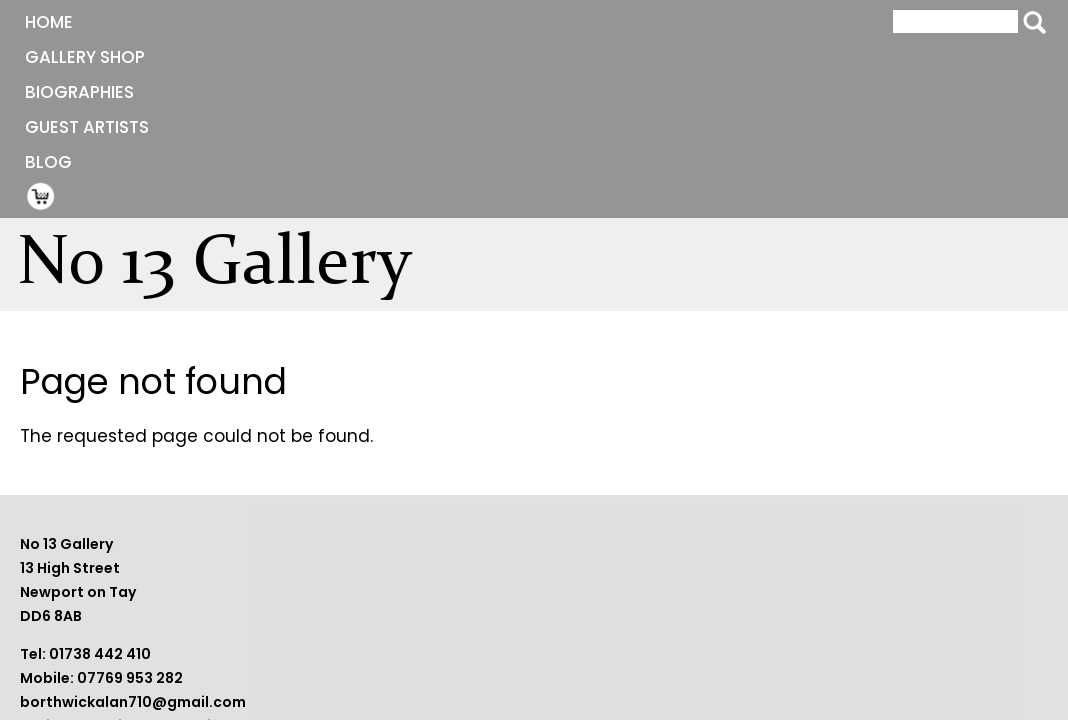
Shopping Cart (686, 21)
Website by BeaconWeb (817, 628)
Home (71, 22)
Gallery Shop (190, 22)
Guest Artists (491, 22)
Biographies (339, 22)
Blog (611, 22)
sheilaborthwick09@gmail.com (462, 676)
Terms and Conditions (811, 604)
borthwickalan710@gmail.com (459, 652)
